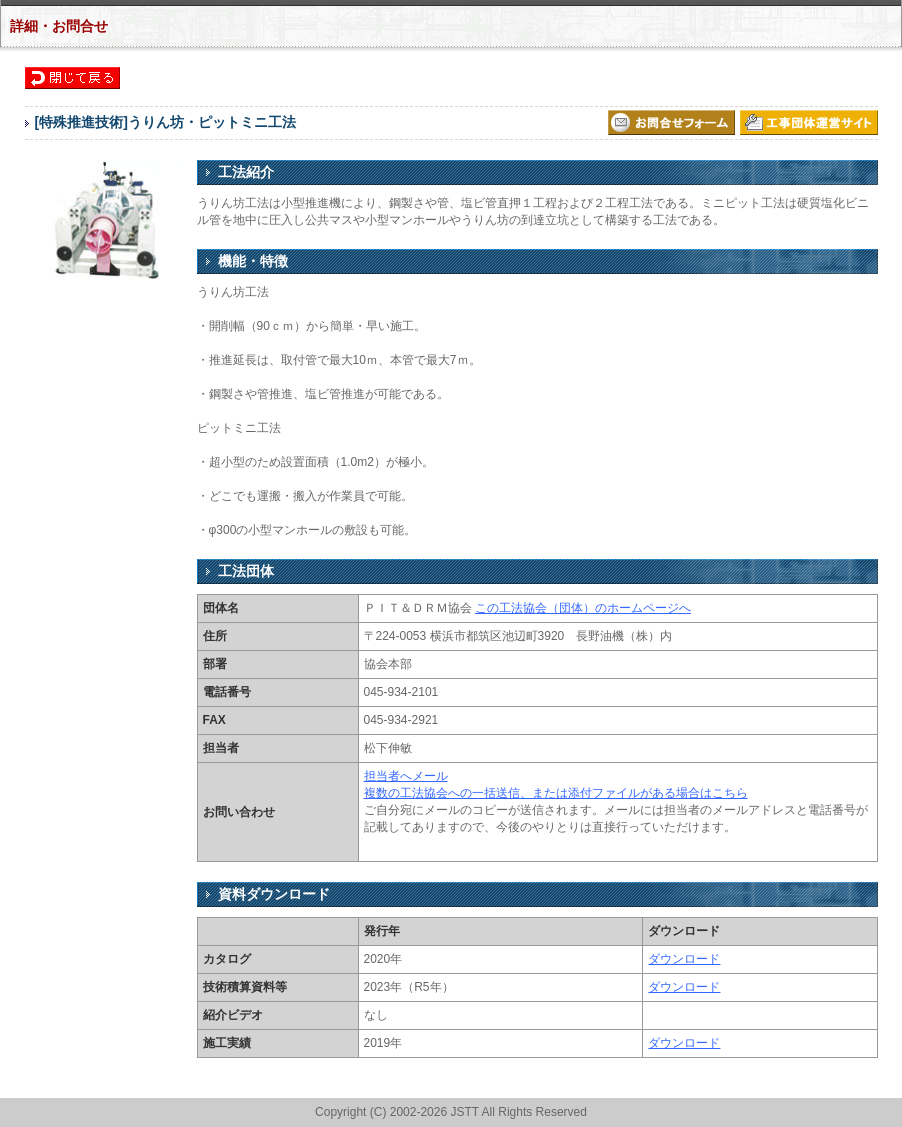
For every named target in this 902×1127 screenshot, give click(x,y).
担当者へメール (406, 776)
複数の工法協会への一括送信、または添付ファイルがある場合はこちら (556, 793)
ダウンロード (684, 959)
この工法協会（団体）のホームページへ (583, 608)
